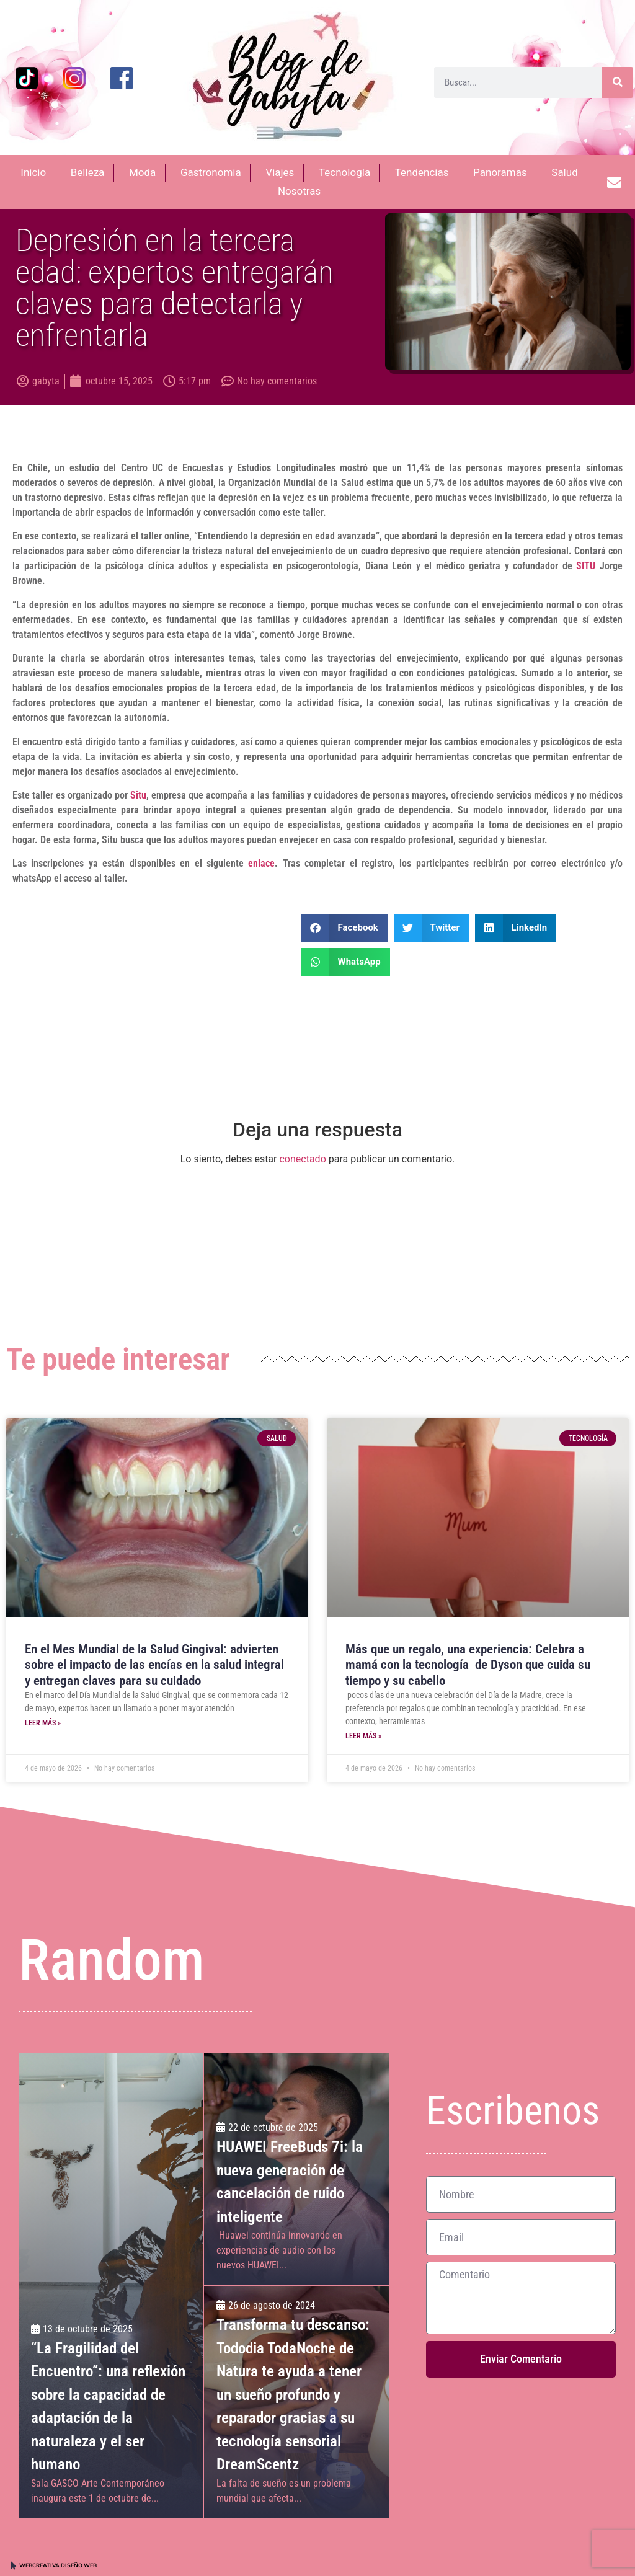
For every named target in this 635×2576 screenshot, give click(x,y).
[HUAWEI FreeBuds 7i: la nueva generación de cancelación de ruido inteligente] (296, 2169)
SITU (585, 566)
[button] (344, 928)
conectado (302, 1159)
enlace (259, 863)
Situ (137, 795)
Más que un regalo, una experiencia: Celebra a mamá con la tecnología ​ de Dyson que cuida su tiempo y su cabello (467, 1665)
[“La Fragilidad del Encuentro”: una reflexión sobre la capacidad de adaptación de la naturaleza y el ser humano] (111, 2285)
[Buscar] (617, 82)
